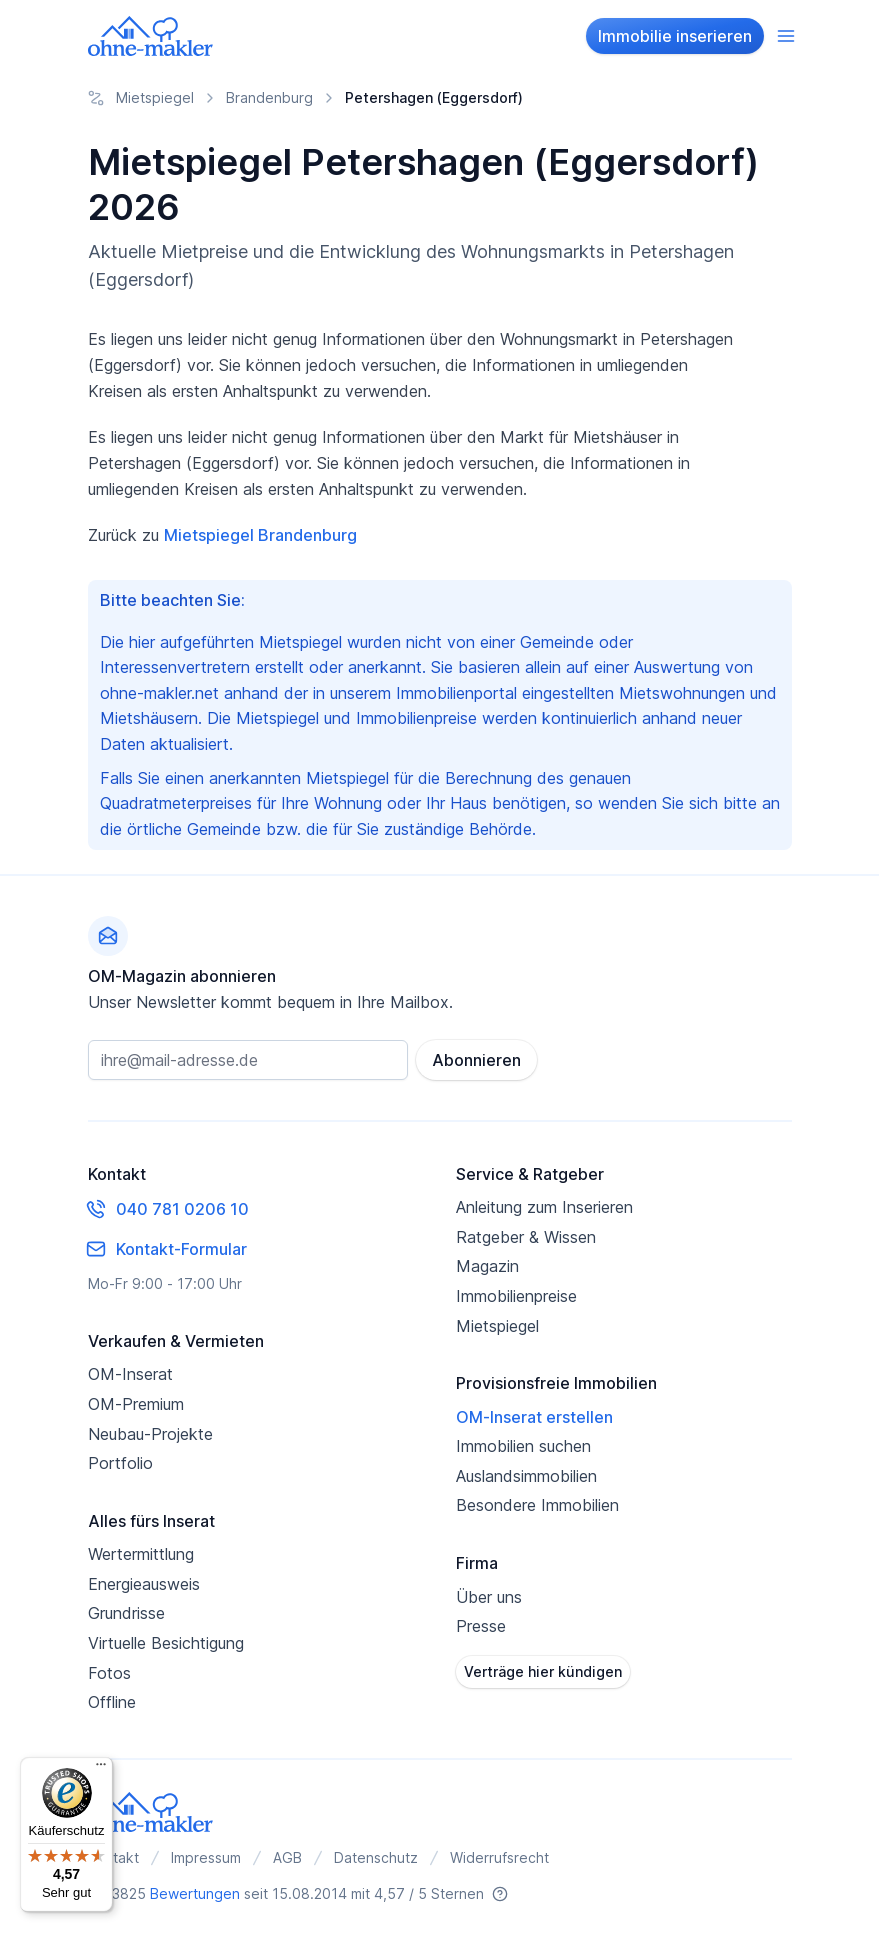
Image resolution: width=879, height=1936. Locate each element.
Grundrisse (126, 1613)
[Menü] (101, 1769)
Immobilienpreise (516, 1296)
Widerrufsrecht (499, 1857)
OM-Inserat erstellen (534, 1417)
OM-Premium (136, 1404)
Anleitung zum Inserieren (544, 1207)
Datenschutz (376, 1857)
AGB (287, 1857)
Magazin (487, 1266)
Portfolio (120, 1463)
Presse (481, 1626)
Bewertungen (195, 1893)
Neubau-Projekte (150, 1434)
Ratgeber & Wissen (526, 1237)
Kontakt (113, 1857)
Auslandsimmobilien (526, 1476)
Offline (112, 1702)
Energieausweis (144, 1584)
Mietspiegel (497, 1326)
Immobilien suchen (523, 1446)
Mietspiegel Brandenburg (260, 535)
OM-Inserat (130, 1374)
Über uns (489, 1597)
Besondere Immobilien (537, 1505)
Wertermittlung (141, 1554)
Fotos (109, 1673)
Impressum (206, 1857)
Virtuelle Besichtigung (166, 1643)
